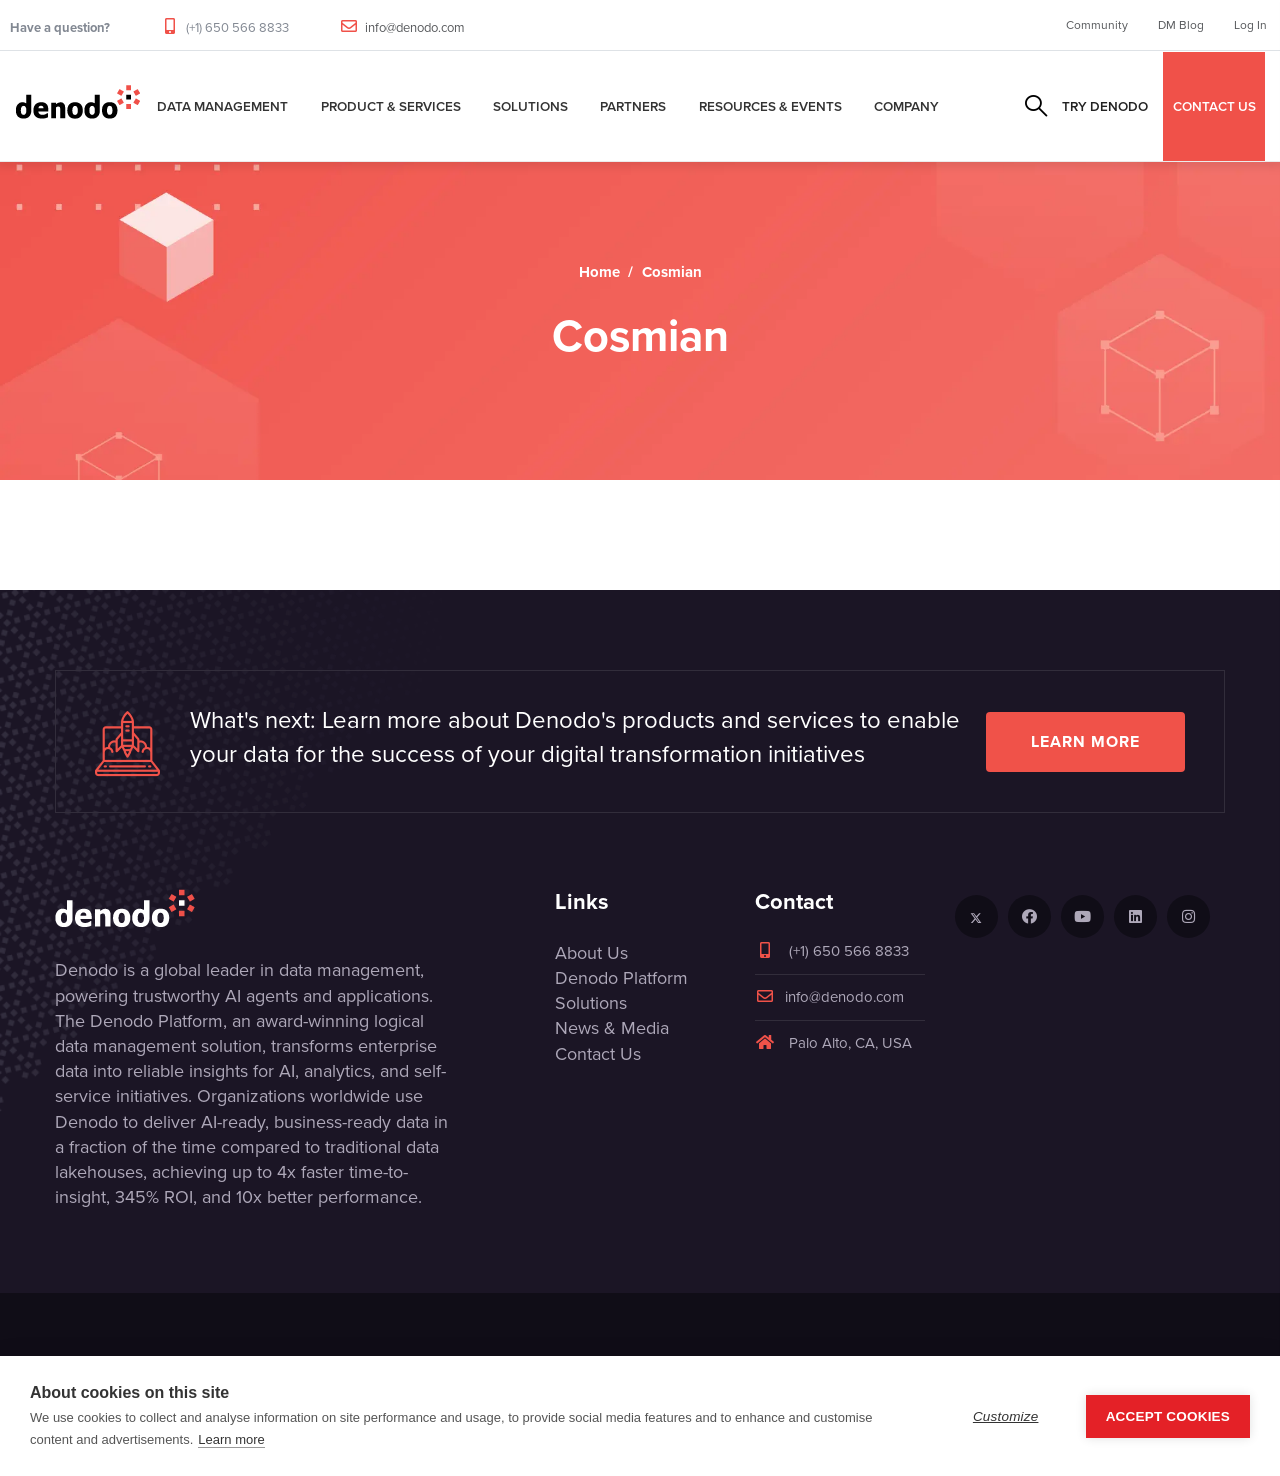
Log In (1250, 25)
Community (1097, 25)
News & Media (612, 1028)
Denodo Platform (621, 978)
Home (599, 272)
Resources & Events (770, 106)
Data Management (222, 106)
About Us (591, 953)
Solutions (530, 106)
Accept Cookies (1168, 1416)
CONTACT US (1214, 106)
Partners (633, 106)
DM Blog (1181, 25)
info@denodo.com (415, 27)
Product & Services (391, 106)
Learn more (1085, 741)
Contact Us (598, 1054)
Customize (1006, 1416)
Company (906, 106)
